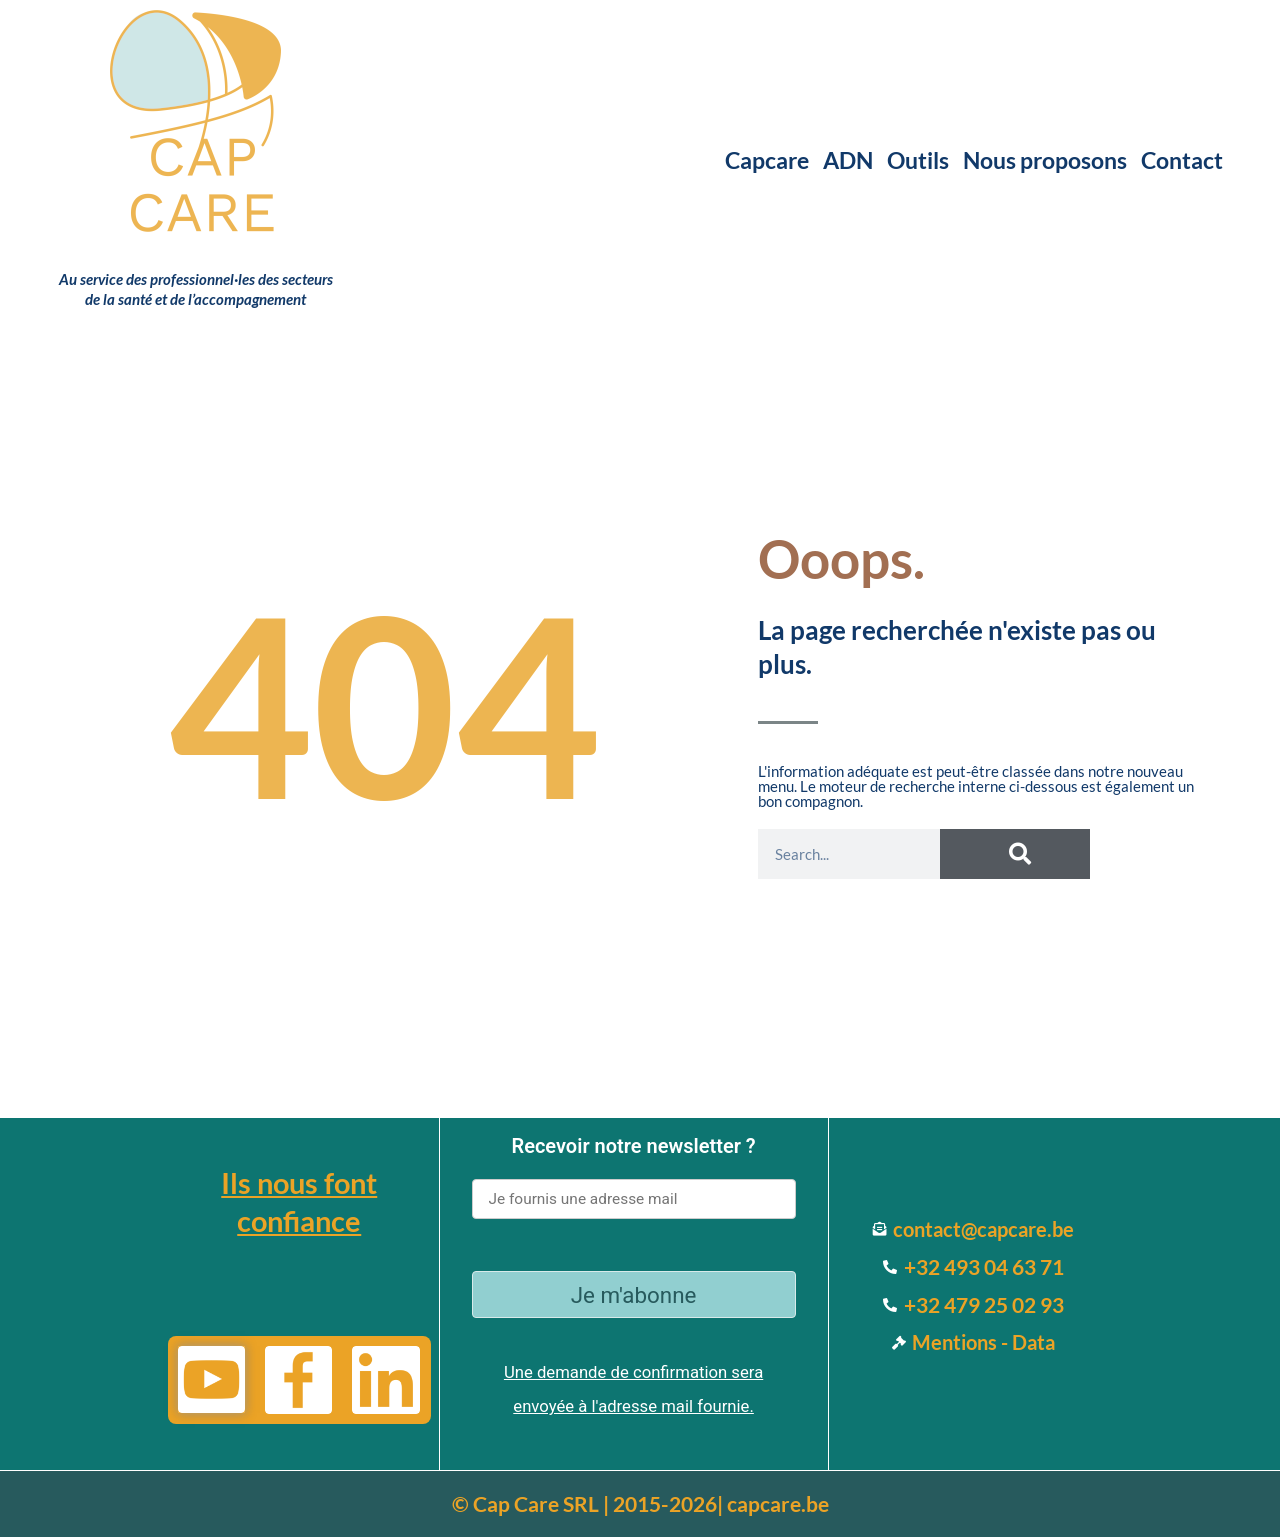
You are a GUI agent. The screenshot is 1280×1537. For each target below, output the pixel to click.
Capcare (767, 160)
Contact (1182, 160)
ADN (848, 160)
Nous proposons (1045, 160)
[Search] (1015, 854)
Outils (918, 160)
